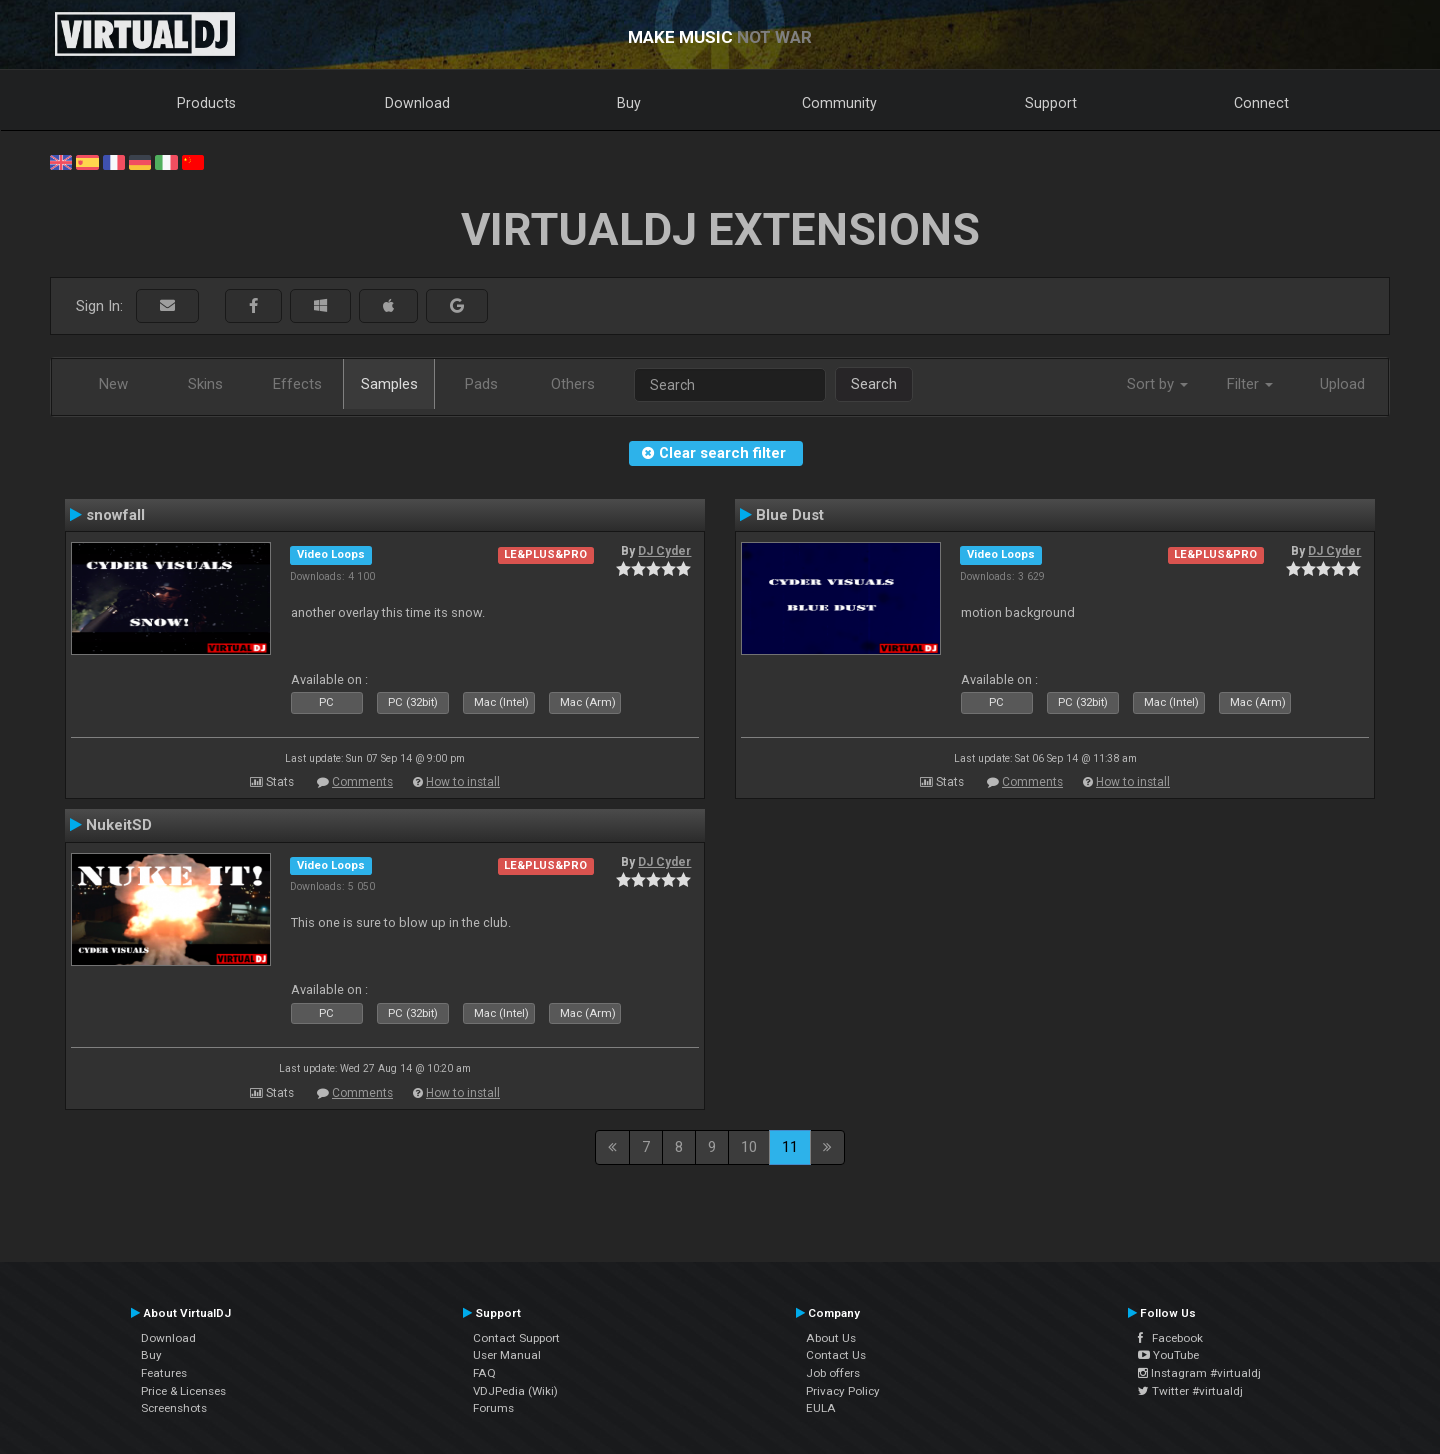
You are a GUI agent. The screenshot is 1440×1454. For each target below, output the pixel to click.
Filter (1250, 384)
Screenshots (174, 1408)
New (113, 384)
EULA (821, 1408)
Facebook (1170, 1338)
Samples (389, 384)
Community (839, 103)
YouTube (1168, 1355)
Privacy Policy (843, 1391)
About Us (831, 1338)
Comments (362, 782)
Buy (629, 103)
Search (874, 384)
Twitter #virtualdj (1190, 1391)
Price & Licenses (183, 1391)
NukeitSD (119, 825)
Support (1051, 103)
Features (164, 1373)
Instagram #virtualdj (1199, 1373)
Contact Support (516, 1338)
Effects (297, 384)
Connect (1261, 103)
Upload (1342, 384)
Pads (481, 384)
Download (417, 103)
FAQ (484, 1373)
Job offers (833, 1373)
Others (573, 384)
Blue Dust (790, 515)
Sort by (1157, 384)
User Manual (507, 1355)
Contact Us (836, 1355)
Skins (205, 384)
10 (749, 1147)
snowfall (115, 515)
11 (790, 1147)
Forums (493, 1408)
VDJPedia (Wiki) (515, 1391)
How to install (463, 782)
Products (206, 103)
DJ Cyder (664, 551)
